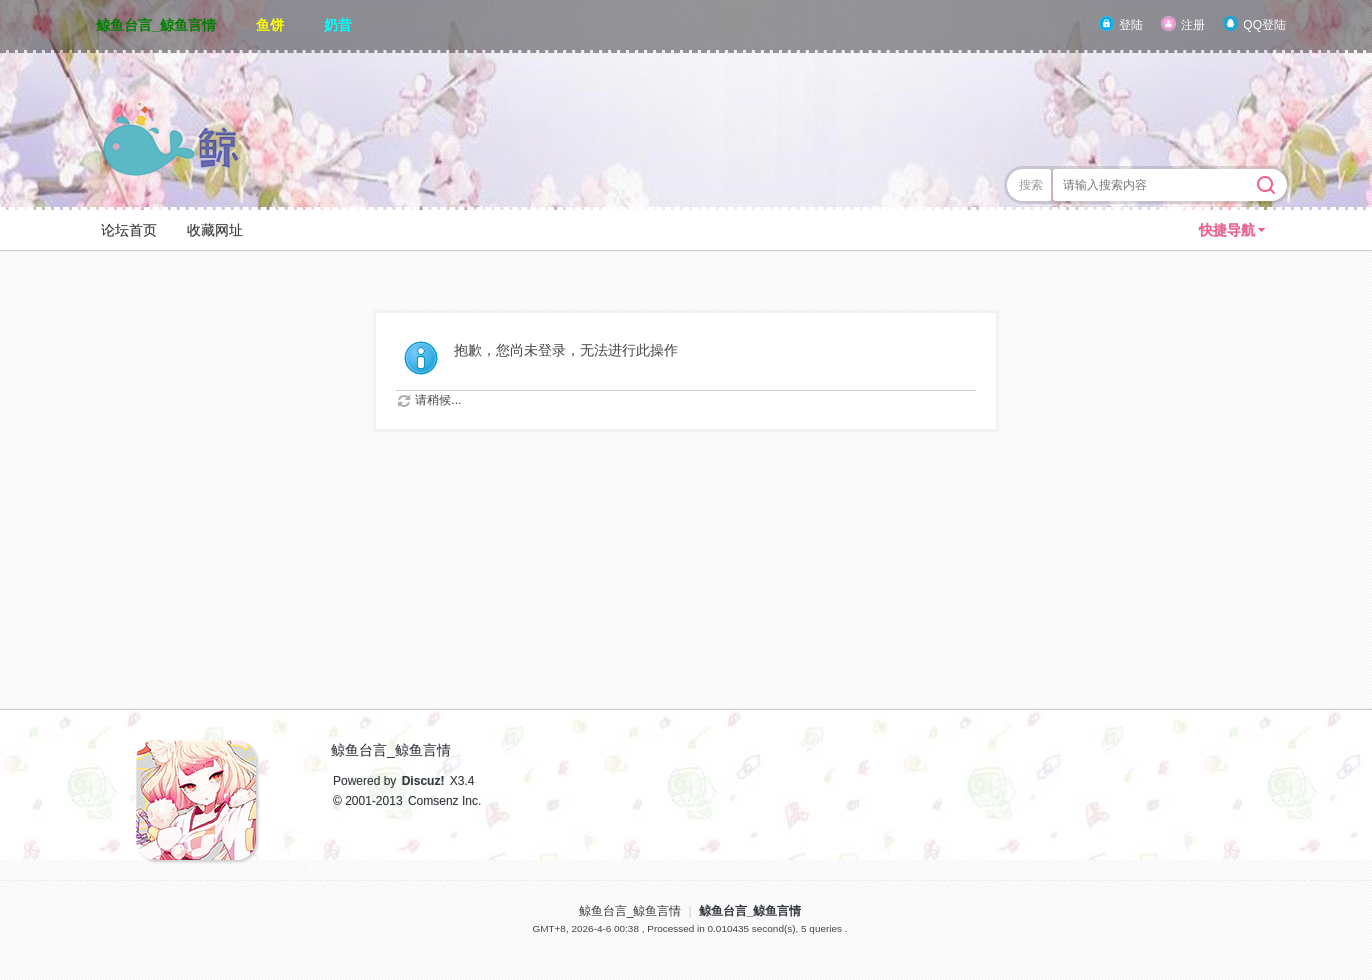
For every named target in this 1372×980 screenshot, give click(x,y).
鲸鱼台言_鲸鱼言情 (156, 25)
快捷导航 (1227, 230)
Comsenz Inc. (444, 801)
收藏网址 (215, 230)
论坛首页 (129, 230)
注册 (1193, 25)
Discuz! (423, 781)
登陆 (1131, 25)
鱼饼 (270, 25)
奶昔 (338, 25)
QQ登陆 (1264, 25)
